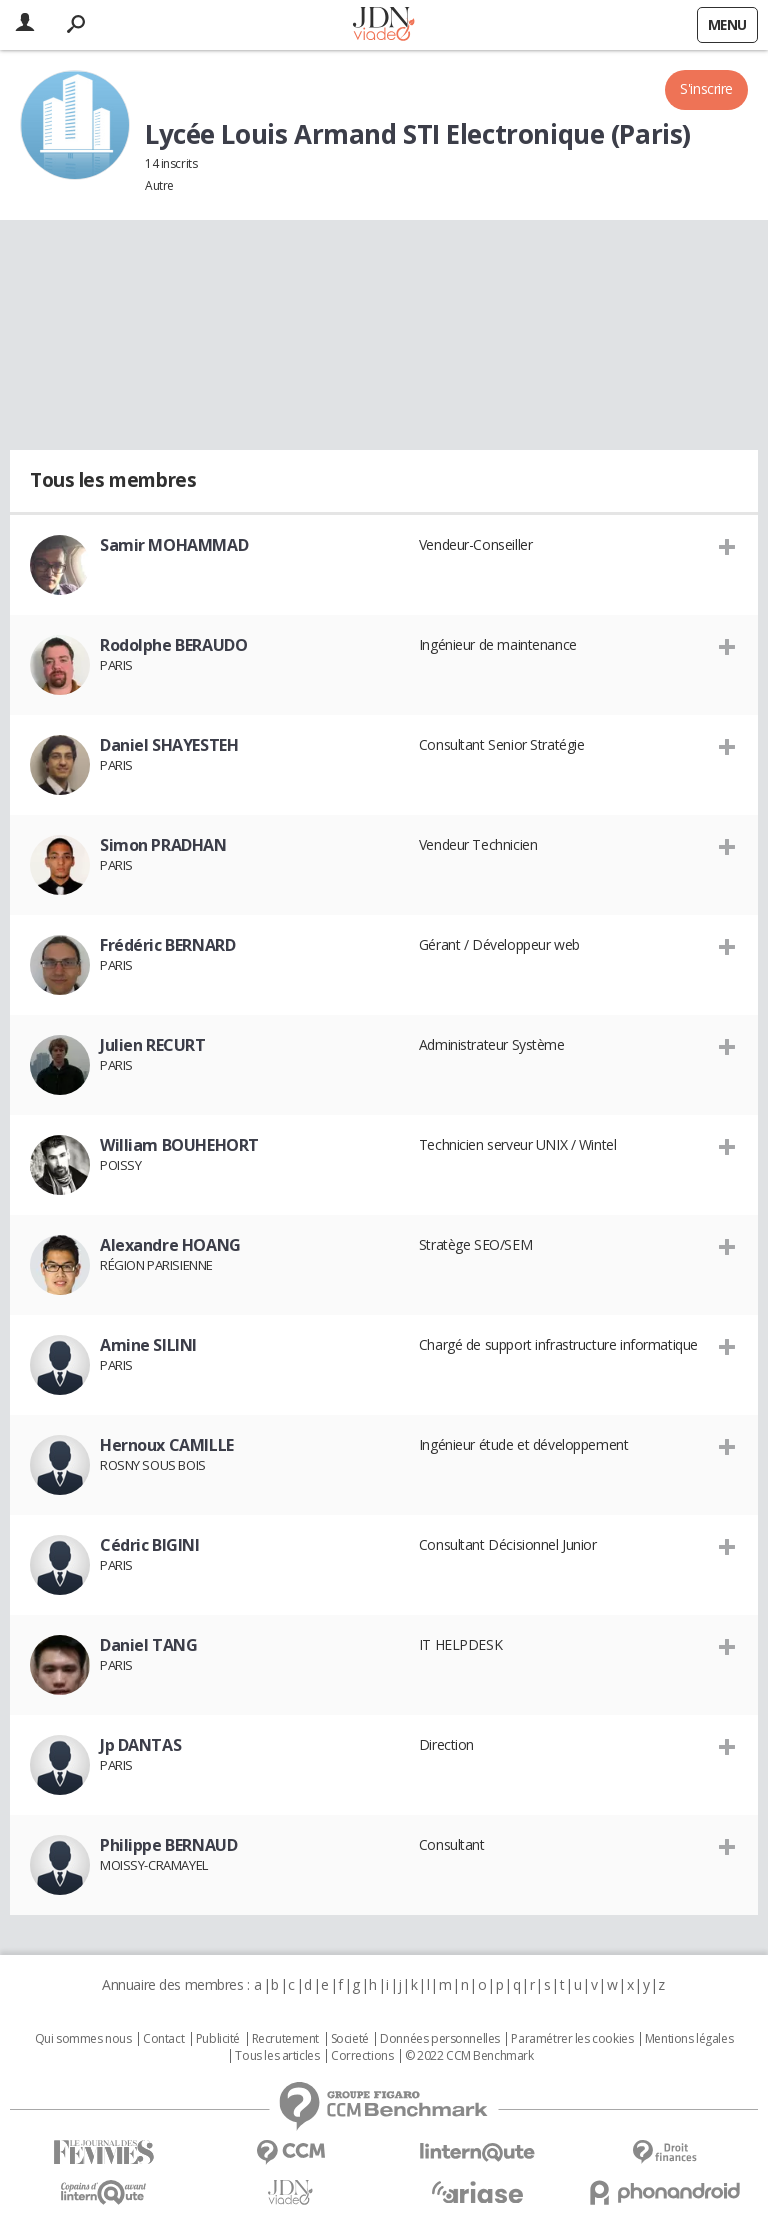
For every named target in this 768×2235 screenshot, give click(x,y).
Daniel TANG (148, 1645)
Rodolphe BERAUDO (173, 645)
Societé (350, 2039)
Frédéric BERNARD (167, 945)
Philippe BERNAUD (168, 1845)
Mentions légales (689, 2039)
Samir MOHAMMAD (174, 545)
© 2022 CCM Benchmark (469, 2056)
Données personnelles (440, 2039)
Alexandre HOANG (170, 1245)
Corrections (362, 2056)
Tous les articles (277, 2056)
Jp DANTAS (140, 1745)
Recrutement (285, 2039)
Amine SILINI (148, 1345)
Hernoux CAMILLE (167, 1445)
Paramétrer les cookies (572, 2039)
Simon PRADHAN (163, 845)
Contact (163, 2039)
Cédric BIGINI (150, 1545)
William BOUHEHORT (179, 1145)
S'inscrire (706, 88)
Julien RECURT (153, 1045)
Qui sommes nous (83, 2039)
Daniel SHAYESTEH (169, 745)
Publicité (218, 2039)
